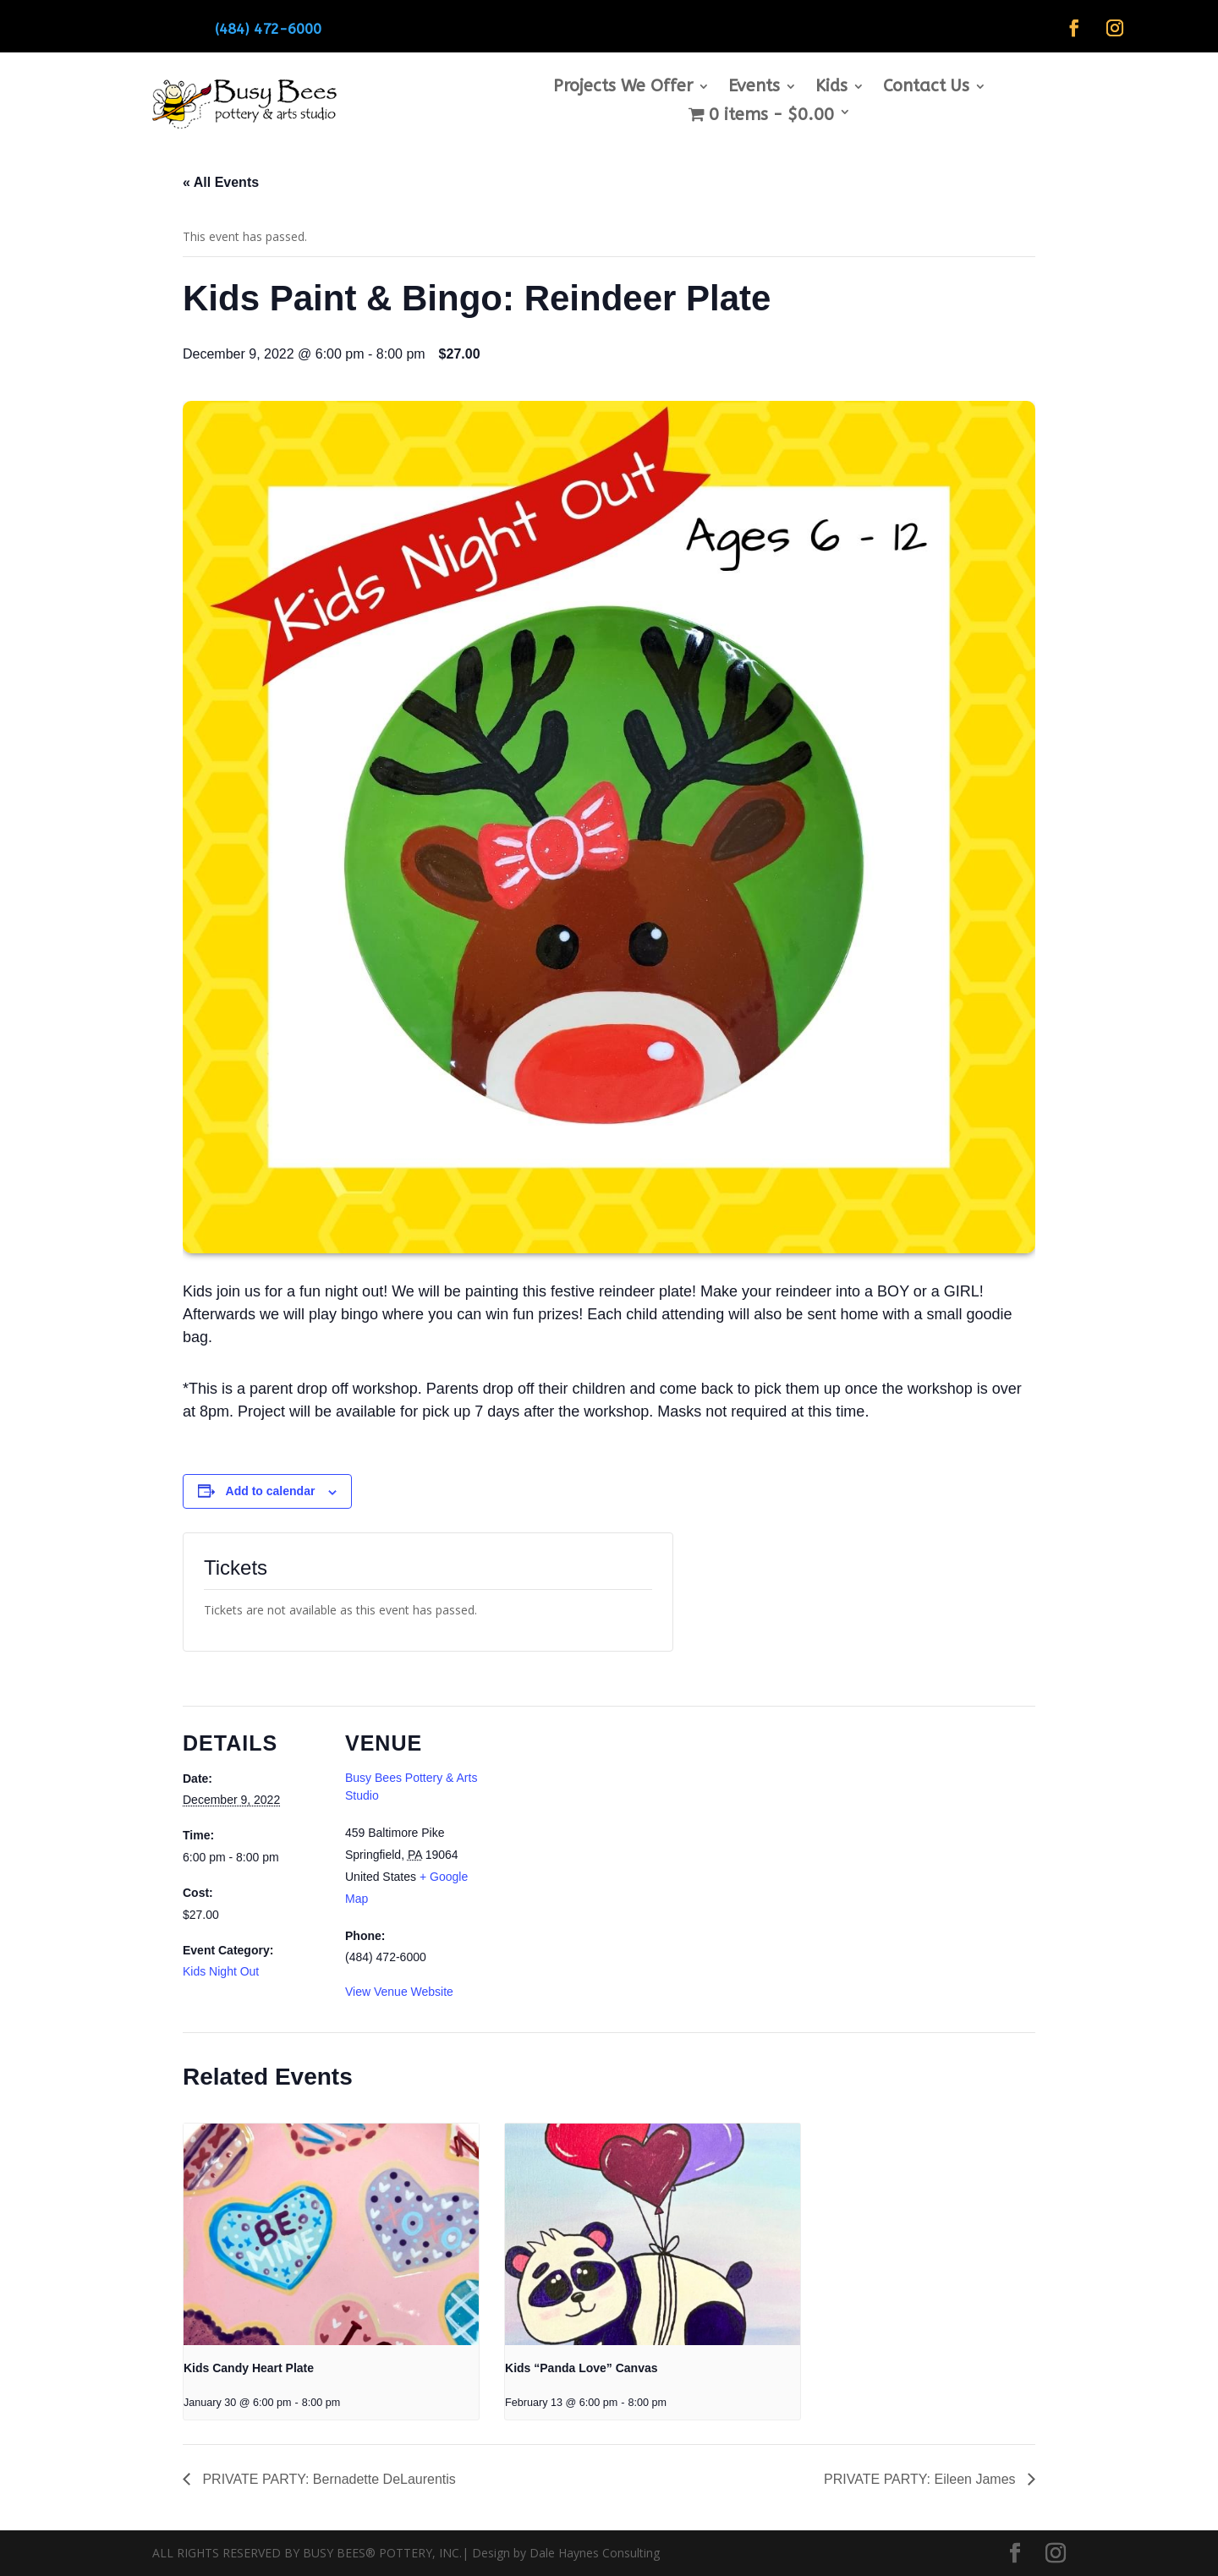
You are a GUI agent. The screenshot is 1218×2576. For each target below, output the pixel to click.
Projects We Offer (623, 88)
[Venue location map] (597, 1823)
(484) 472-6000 (268, 28)
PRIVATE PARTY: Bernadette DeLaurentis (327, 2479)
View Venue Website (399, 1991)
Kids (831, 88)
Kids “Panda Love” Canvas (581, 2368)
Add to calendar (270, 1491)
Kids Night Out (221, 1971)
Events (754, 88)
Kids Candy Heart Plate (249, 2368)
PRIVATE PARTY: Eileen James (921, 2479)
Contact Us (926, 88)
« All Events (221, 182)
